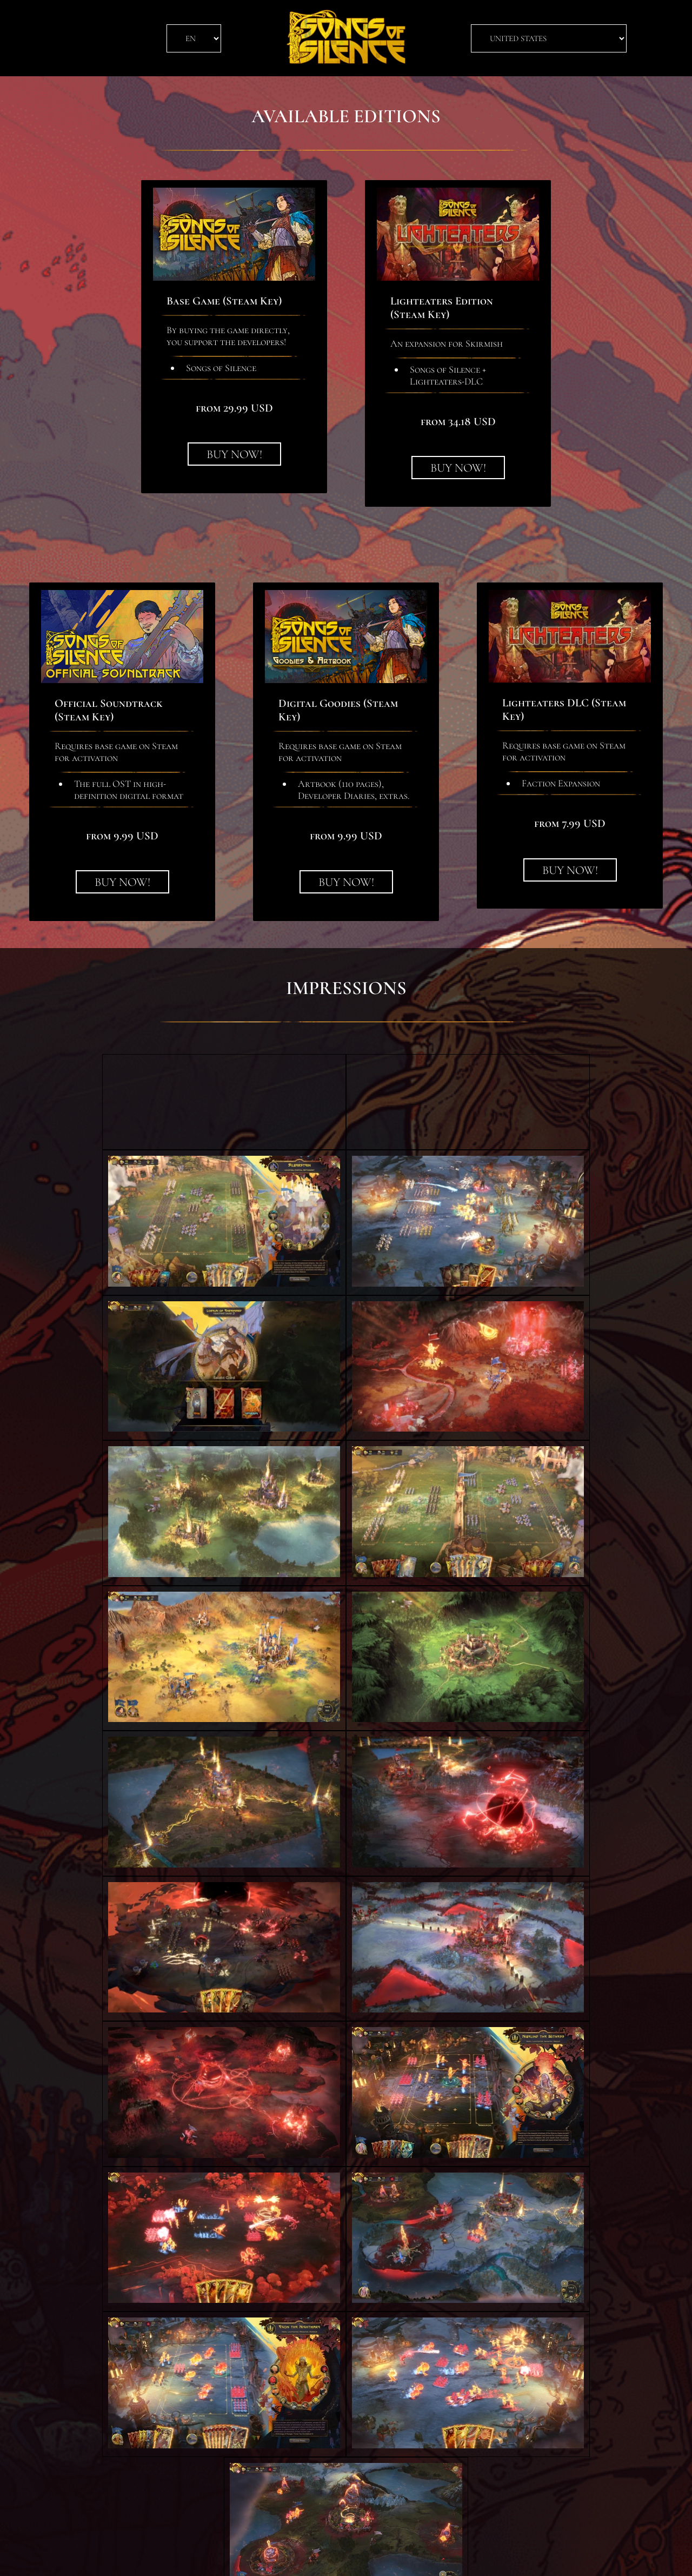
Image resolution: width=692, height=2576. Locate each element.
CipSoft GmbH (424, 2557)
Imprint (371, 2557)
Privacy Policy (317, 2557)
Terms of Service (244, 2557)
